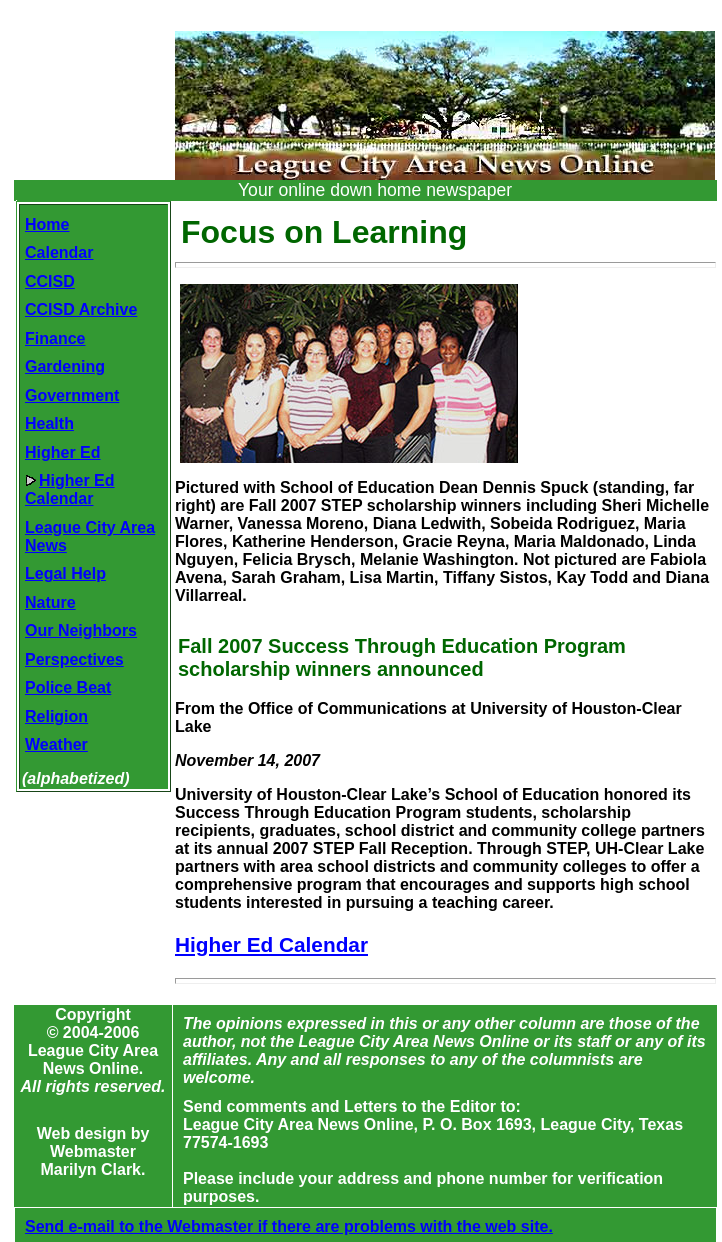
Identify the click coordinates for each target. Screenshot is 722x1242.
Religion (56, 716)
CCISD (50, 281)
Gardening (65, 366)
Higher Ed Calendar (271, 944)
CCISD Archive (81, 309)
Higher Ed (63, 452)
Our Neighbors (81, 630)
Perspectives (74, 659)
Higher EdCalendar (70, 489)
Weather (56, 744)
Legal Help (65, 573)
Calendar (59, 252)
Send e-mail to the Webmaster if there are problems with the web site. (289, 1226)
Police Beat (68, 687)
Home (47, 224)
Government (72, 395)
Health (49, 423)
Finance (55, 338)
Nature (50, 602)
